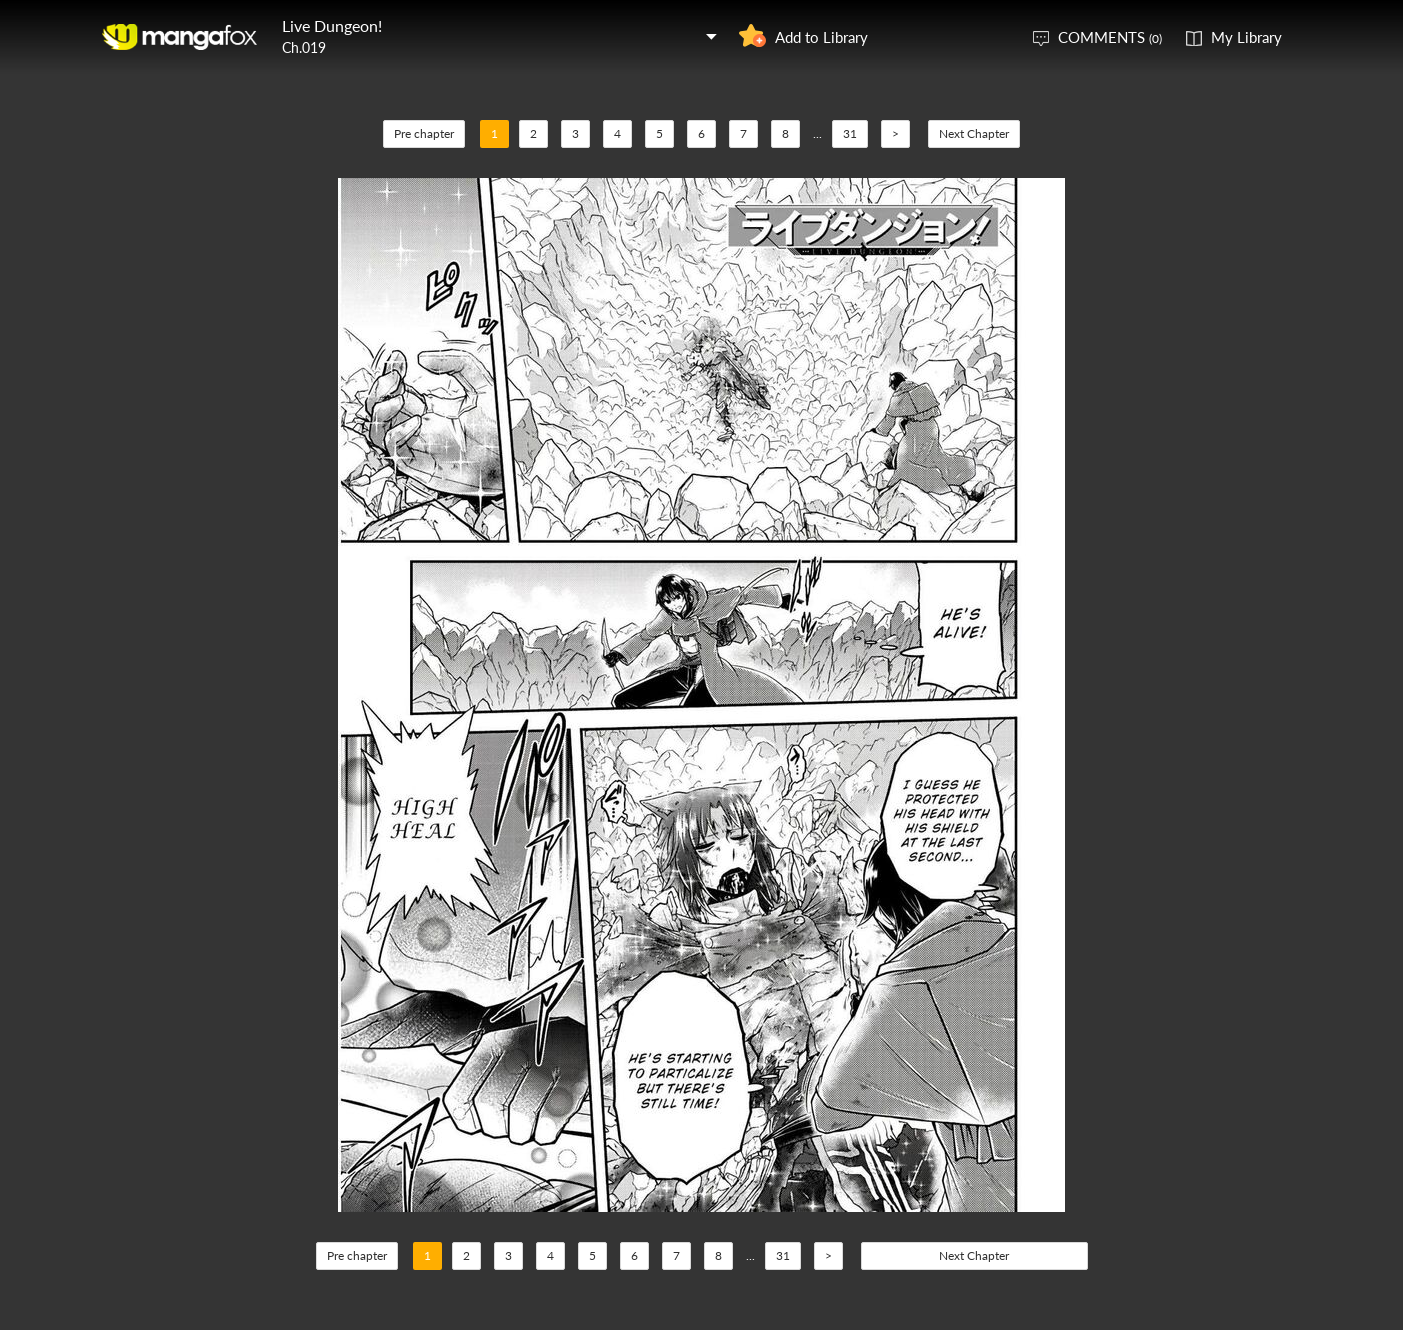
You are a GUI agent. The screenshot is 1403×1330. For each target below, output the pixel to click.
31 (850, 133)
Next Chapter (974, 133)
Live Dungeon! (332, 25)
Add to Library (821, 37)
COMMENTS (1110, 37)
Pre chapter (424, 133)
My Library (1246, 37)
